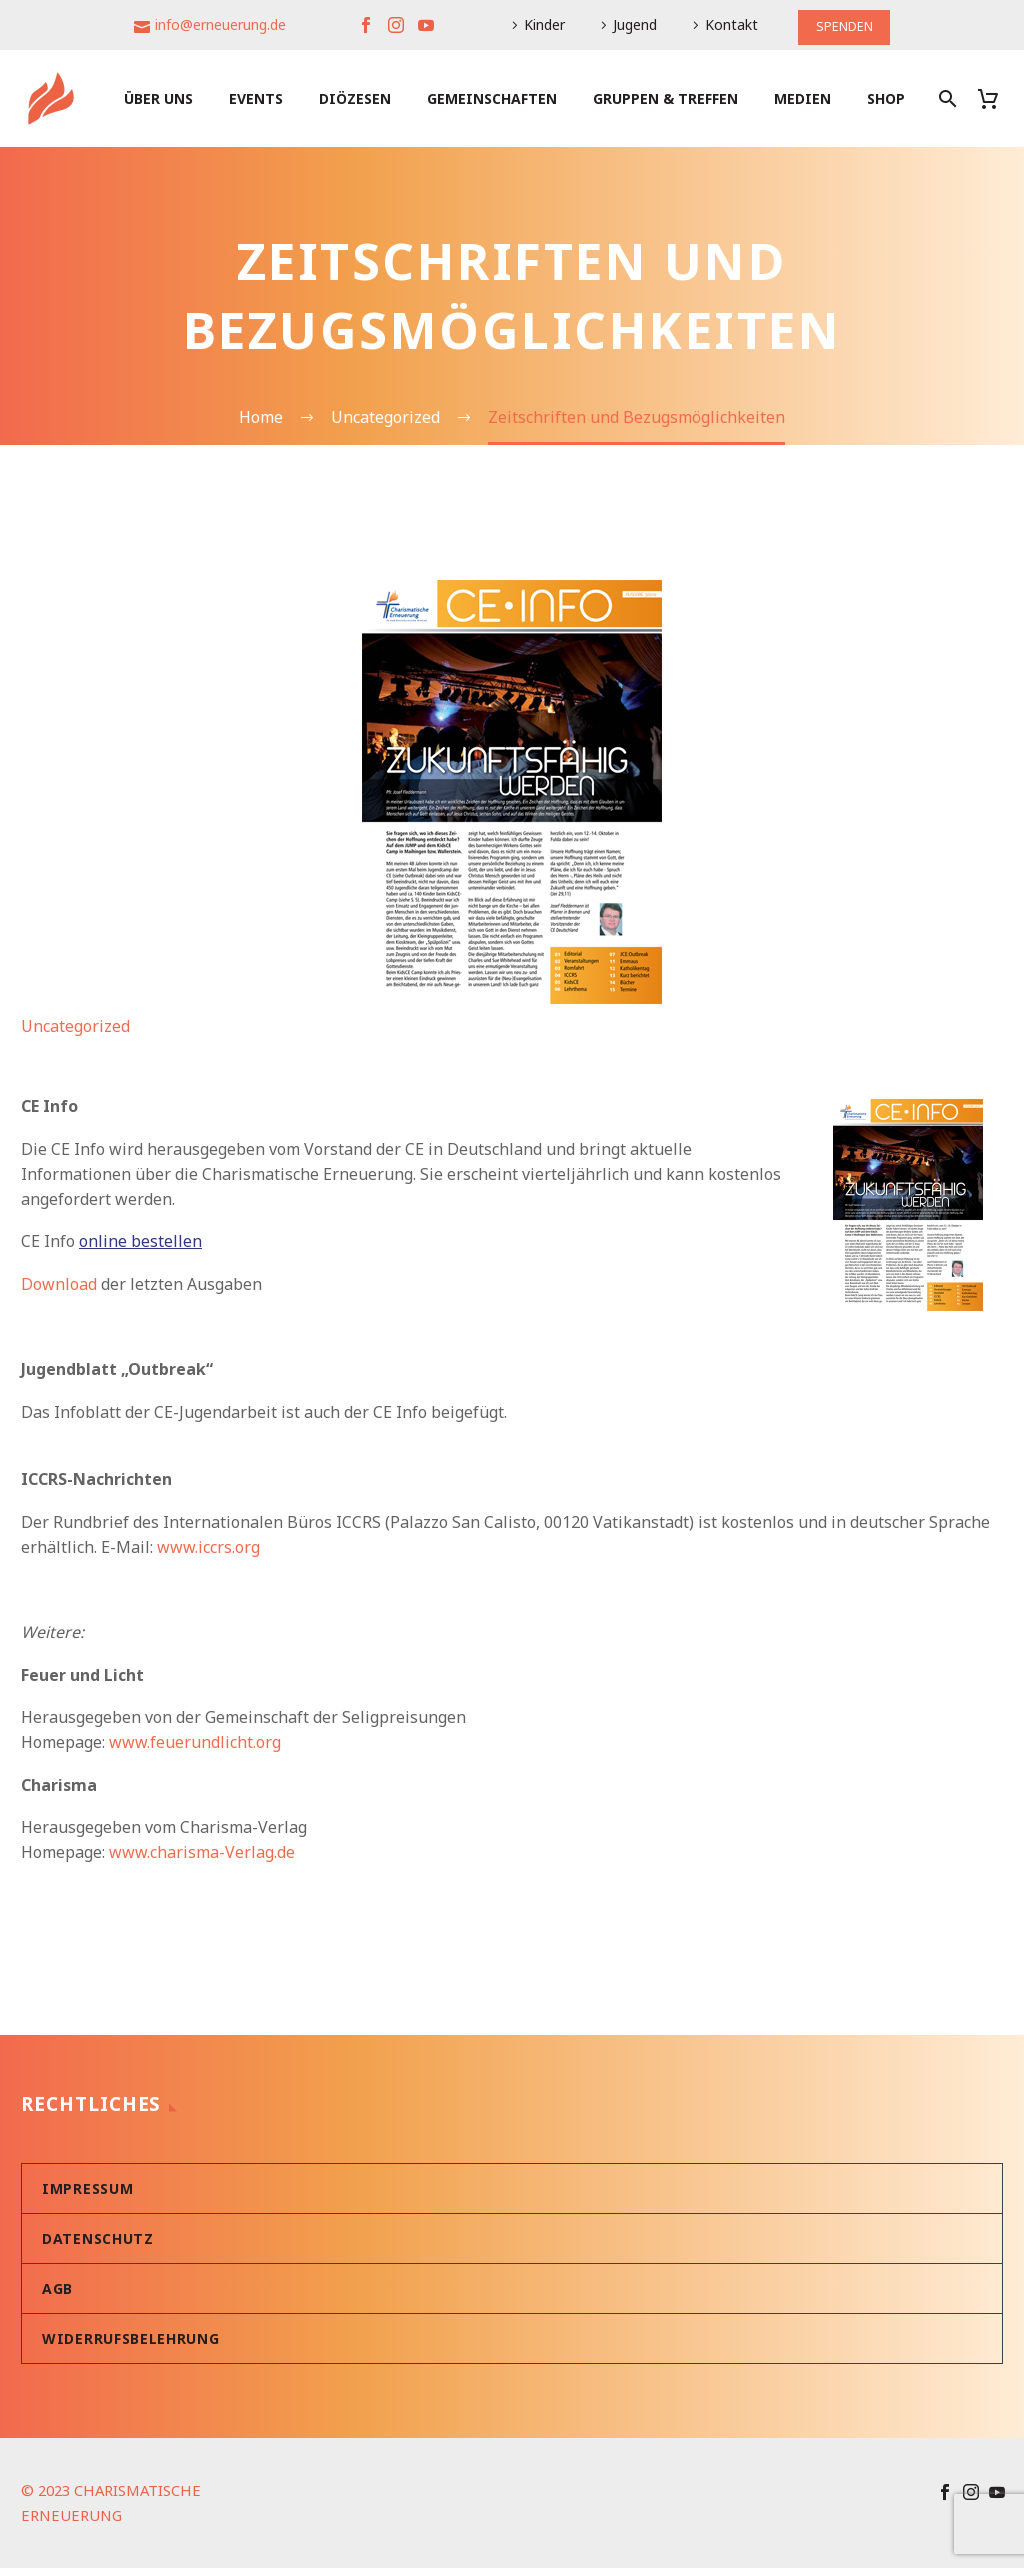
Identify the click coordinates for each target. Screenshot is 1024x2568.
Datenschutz (98, 2238)
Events (256, 98)
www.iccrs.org (208, 1547)
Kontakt (728, 24)
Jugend (632, 24)
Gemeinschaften (492, 98)
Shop (886, 98)
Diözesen (355, 98)
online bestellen (140, 1241)
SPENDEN (844, 24)
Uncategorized (75, 1026)
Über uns (158, 98)
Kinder (541, 24)
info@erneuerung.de (217, 24)
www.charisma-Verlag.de (202, 1852)
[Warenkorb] (995, 98)
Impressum (87, 2188)
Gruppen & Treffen (665, 98)
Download (59, 1284)
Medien (802, 98)
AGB (57, 2288)
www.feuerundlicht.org (195, 1742)
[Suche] (945, 98)
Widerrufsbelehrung (131, 2338)
